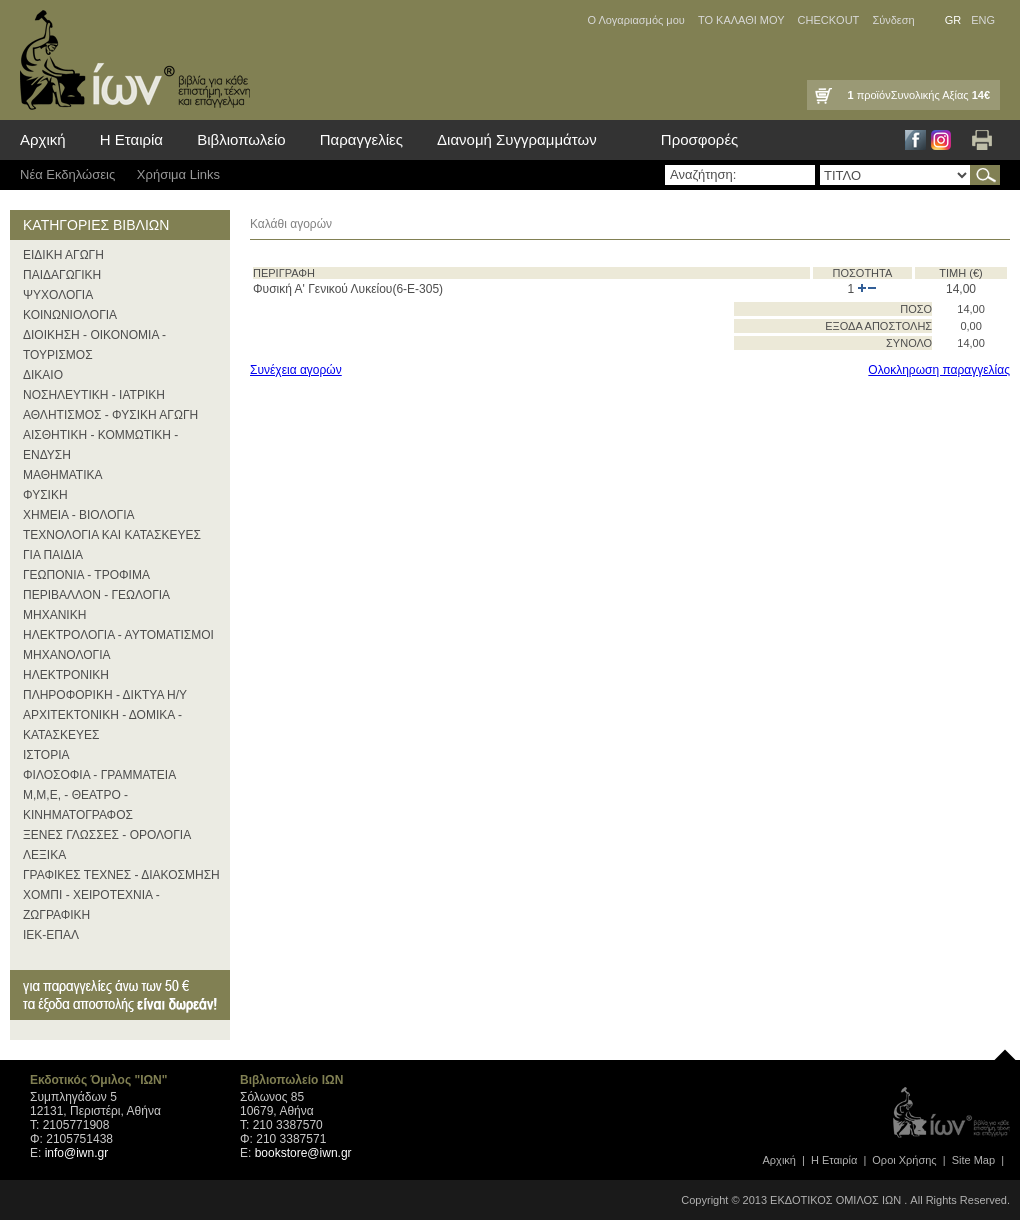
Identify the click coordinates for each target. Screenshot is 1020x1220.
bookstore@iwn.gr (303, 1153)
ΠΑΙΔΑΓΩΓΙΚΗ (62, 275)
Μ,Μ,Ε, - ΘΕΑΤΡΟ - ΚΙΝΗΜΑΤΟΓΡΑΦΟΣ (78, 805)
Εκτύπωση (982, 140)
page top (1005, 1050)
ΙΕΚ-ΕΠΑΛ (51, 935)
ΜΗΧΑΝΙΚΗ (54, 615)
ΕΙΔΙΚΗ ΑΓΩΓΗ (63, 255)
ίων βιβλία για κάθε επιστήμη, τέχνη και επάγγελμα (130, 60)
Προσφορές (699, 139)
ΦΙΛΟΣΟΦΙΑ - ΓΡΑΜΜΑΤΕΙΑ (99, 775)
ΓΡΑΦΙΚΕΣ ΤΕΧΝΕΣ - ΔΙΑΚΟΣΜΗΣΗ (121, 875)
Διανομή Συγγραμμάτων (517, 139)
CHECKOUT (829, 20)
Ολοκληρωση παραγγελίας (939, 370)
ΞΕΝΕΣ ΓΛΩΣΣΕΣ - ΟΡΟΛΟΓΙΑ (107, 835)
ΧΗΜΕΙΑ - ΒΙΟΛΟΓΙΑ (79, 515)
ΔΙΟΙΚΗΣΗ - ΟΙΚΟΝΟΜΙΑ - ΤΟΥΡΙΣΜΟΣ (94, 345)
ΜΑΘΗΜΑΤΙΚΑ (63, 475)
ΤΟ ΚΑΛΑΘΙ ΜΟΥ (741, 20)
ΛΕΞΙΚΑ (44, 855)
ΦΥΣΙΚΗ (45, 495)
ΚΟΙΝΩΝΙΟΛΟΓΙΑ (70, 315)
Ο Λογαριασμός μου (635, 20)
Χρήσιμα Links (178, 174)
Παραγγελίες (361, 139)
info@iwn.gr (77, 1153)
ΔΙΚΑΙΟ (43, 375)
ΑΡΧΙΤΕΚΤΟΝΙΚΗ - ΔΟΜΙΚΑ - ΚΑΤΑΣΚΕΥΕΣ (102, 725)
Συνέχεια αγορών (296, 370)
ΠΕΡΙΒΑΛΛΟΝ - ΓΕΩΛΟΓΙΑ (96, 595)
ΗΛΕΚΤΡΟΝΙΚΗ (66, 675)
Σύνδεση (893, 20)
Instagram (941, 140)
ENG (983, 20)
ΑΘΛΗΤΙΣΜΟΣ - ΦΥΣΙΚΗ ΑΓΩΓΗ (110, 415)
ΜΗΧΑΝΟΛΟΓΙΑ (67, 655)
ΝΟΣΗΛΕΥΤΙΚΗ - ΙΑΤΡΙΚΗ (94, 395)
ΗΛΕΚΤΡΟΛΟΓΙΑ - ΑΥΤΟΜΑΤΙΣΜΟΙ (118, 635)
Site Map (973, 1160)
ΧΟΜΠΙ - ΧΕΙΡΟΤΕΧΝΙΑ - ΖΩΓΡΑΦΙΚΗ (91, 905)
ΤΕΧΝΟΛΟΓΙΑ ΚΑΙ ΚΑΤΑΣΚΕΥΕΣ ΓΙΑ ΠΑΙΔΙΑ (112, 545)
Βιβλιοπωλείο (241, 139)
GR (953, 20)
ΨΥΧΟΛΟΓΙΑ (58, 295)
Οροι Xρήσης (904, 1160)
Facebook (915, 140)
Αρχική (43, 139)
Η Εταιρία (131, 139)
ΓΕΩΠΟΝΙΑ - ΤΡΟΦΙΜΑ (86, 575)
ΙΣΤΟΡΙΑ (46, 755)
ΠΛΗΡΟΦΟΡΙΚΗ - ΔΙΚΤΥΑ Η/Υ (105, 695)
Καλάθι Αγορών (822, 95)
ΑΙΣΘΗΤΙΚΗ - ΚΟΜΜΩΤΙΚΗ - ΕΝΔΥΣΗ (100, 445)
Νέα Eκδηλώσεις (67, 174)
